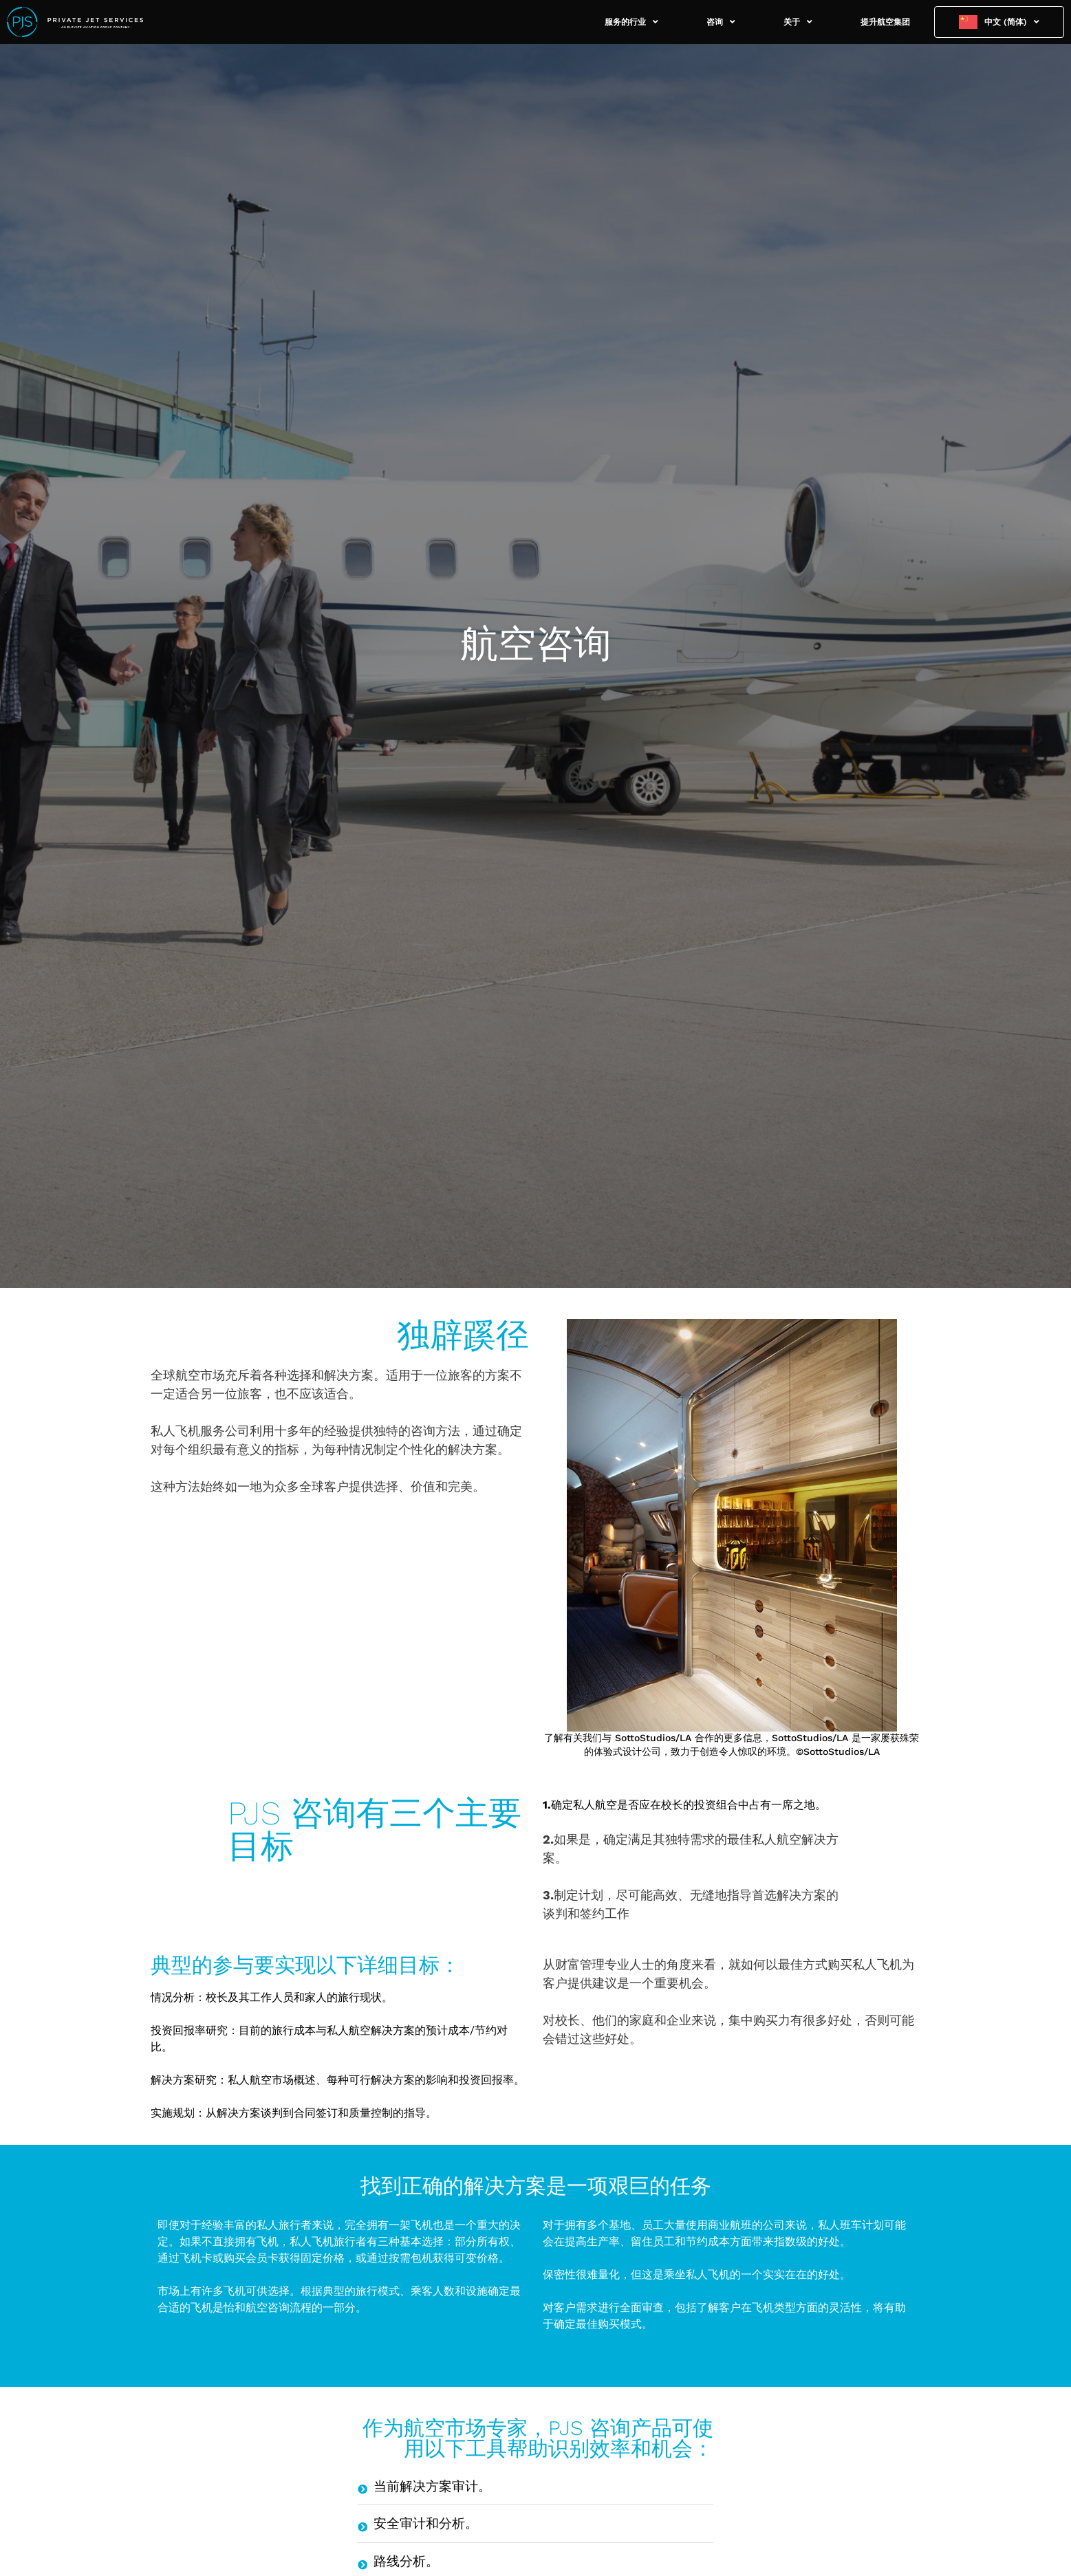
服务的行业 (631, 22)
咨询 (720, 22)
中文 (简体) (1011, 22)
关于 (797, 22)
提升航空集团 (885, 22)
